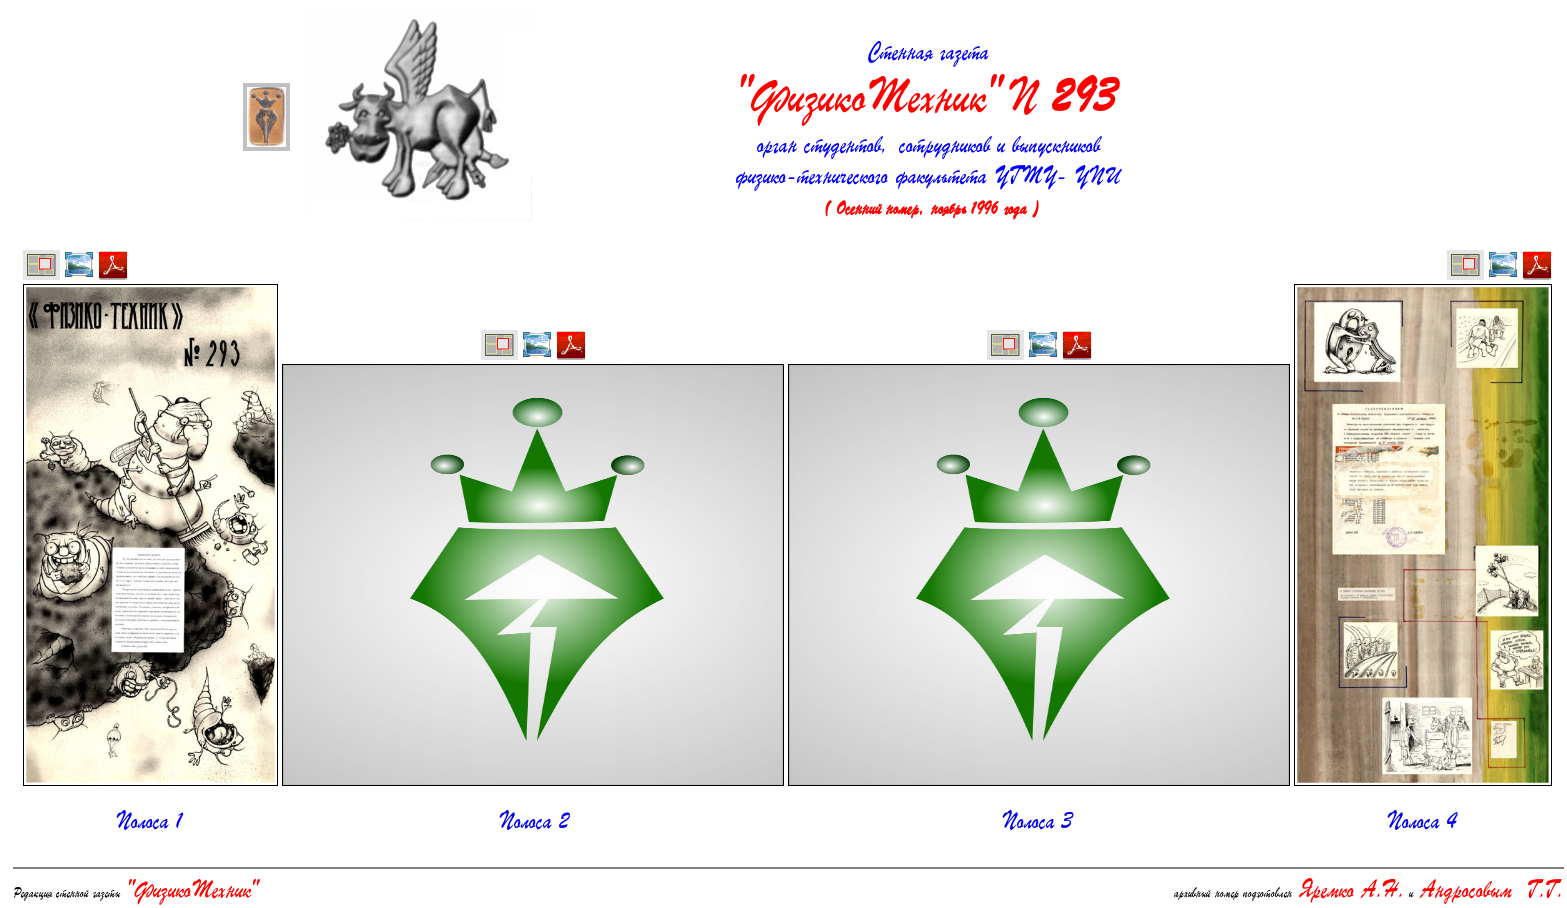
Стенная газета (928, 84)
